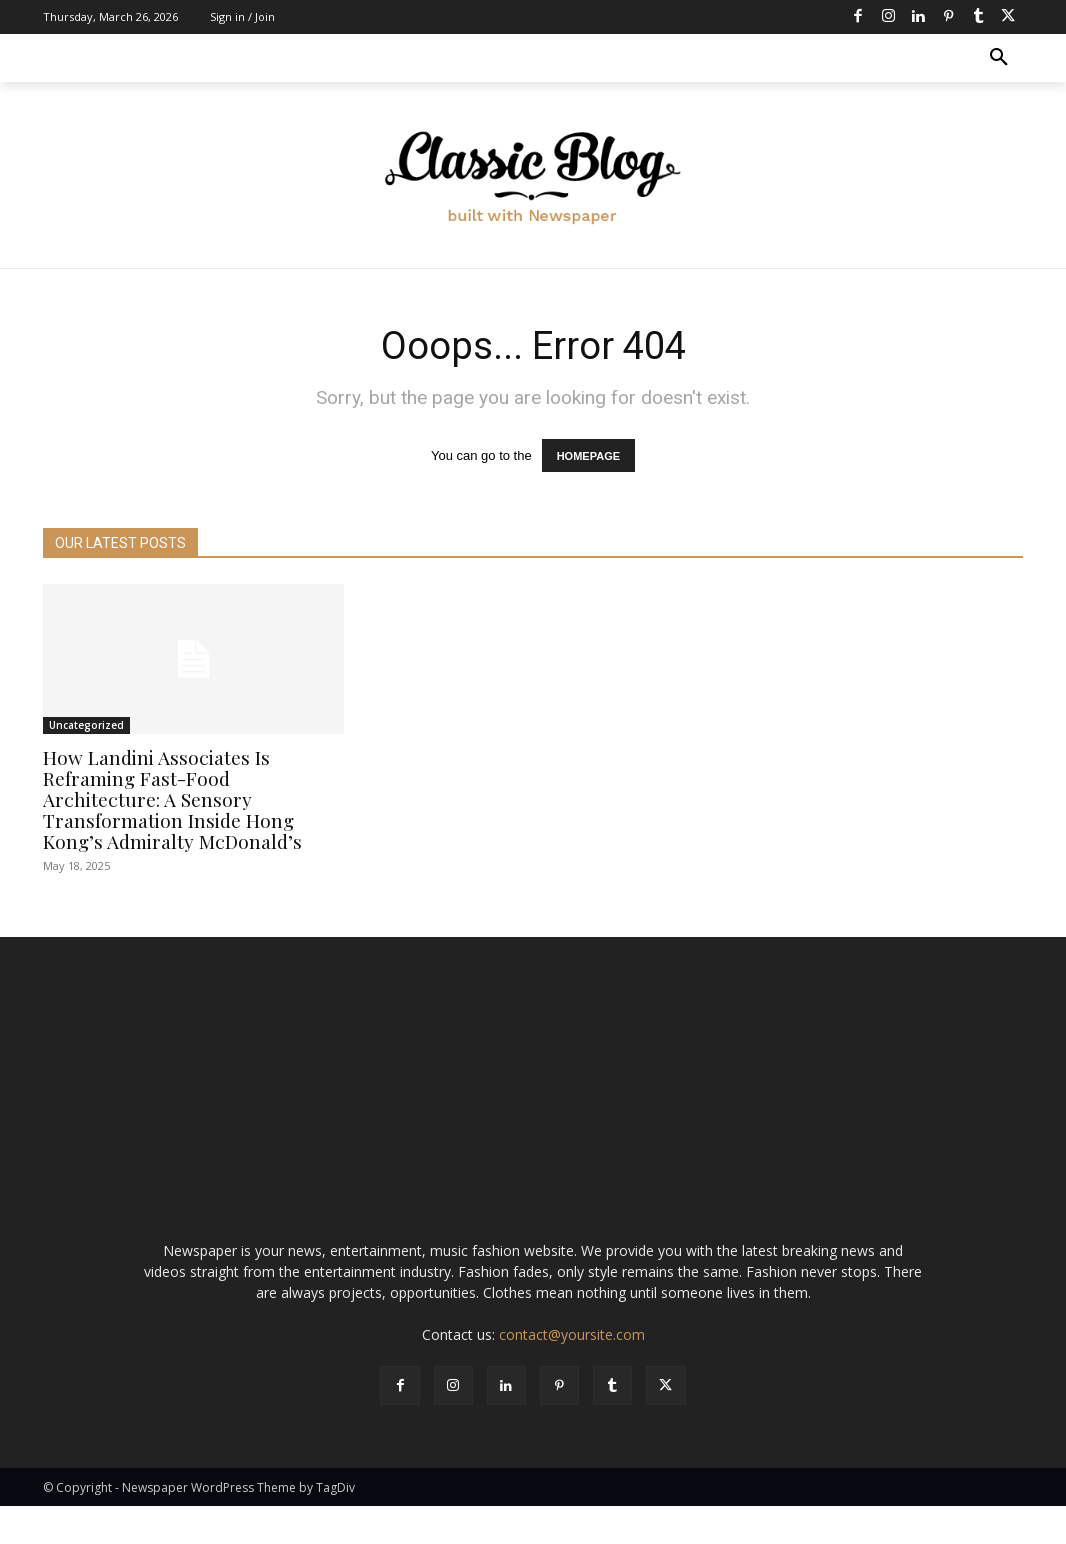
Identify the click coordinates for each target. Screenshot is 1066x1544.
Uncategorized (86, 725)
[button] (999, 58)
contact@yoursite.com (572, 1371)
